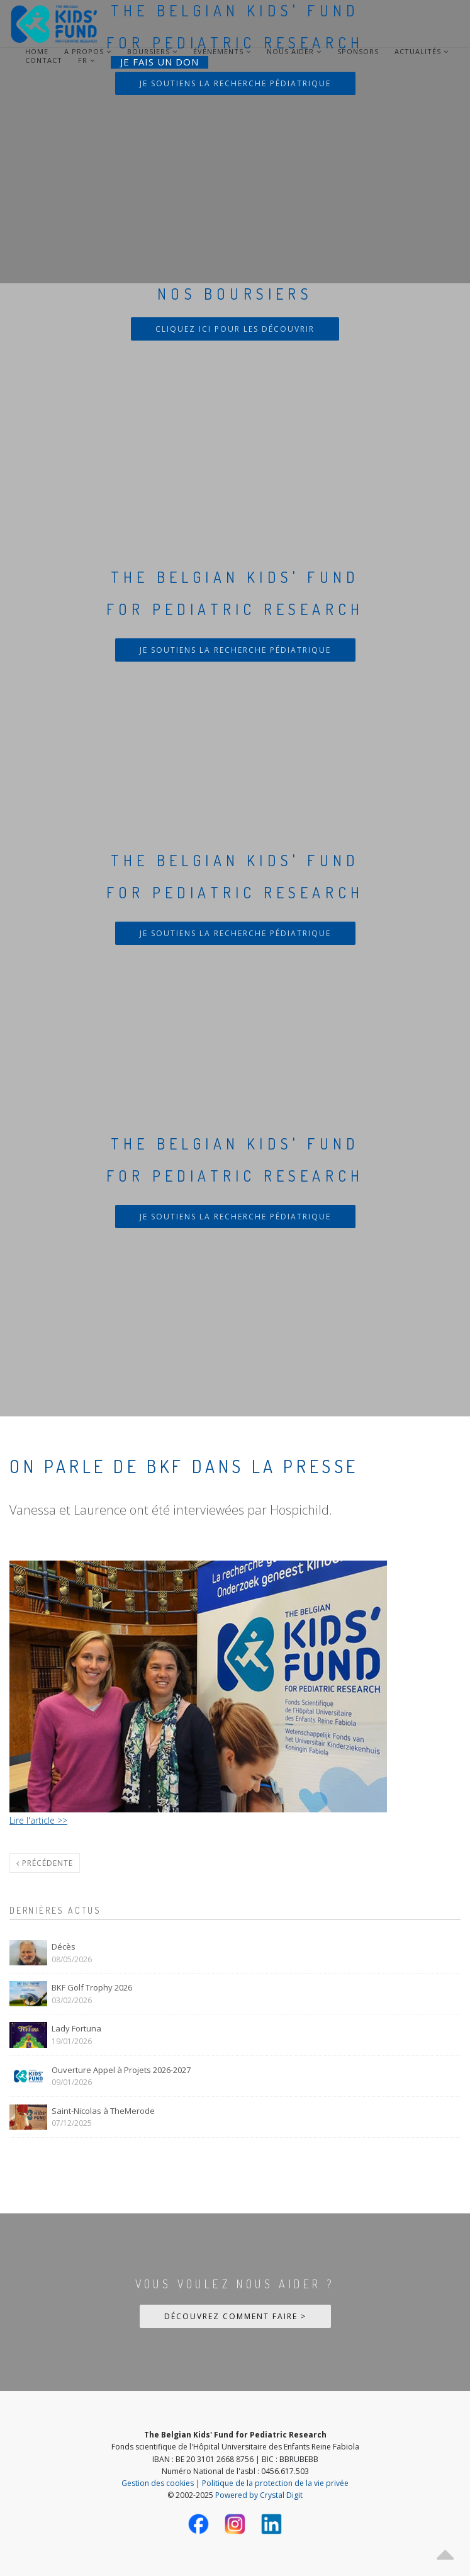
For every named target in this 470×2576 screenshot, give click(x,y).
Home (36, 51)
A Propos (87, 51)
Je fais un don (159, 62)
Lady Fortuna (76, 2028)
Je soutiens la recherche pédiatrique (235, 83)
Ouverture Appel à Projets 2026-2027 (121, 2070)
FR (82, 60)
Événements (222, 51)
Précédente (44, 1863)
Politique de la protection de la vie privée (275, 2483)
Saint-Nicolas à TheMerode (103, 2110)
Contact (43, 60)
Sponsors (358, 51)
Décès (64, 1946)
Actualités (421, 51)
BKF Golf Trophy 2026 (92, 1987)
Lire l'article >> (38, 1820)
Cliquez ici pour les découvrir (235, 329)
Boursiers (152, 51)
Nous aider (294, 51)
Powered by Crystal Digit (259, 2495)
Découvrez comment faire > (235, 2316)
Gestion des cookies (157, 2483)
